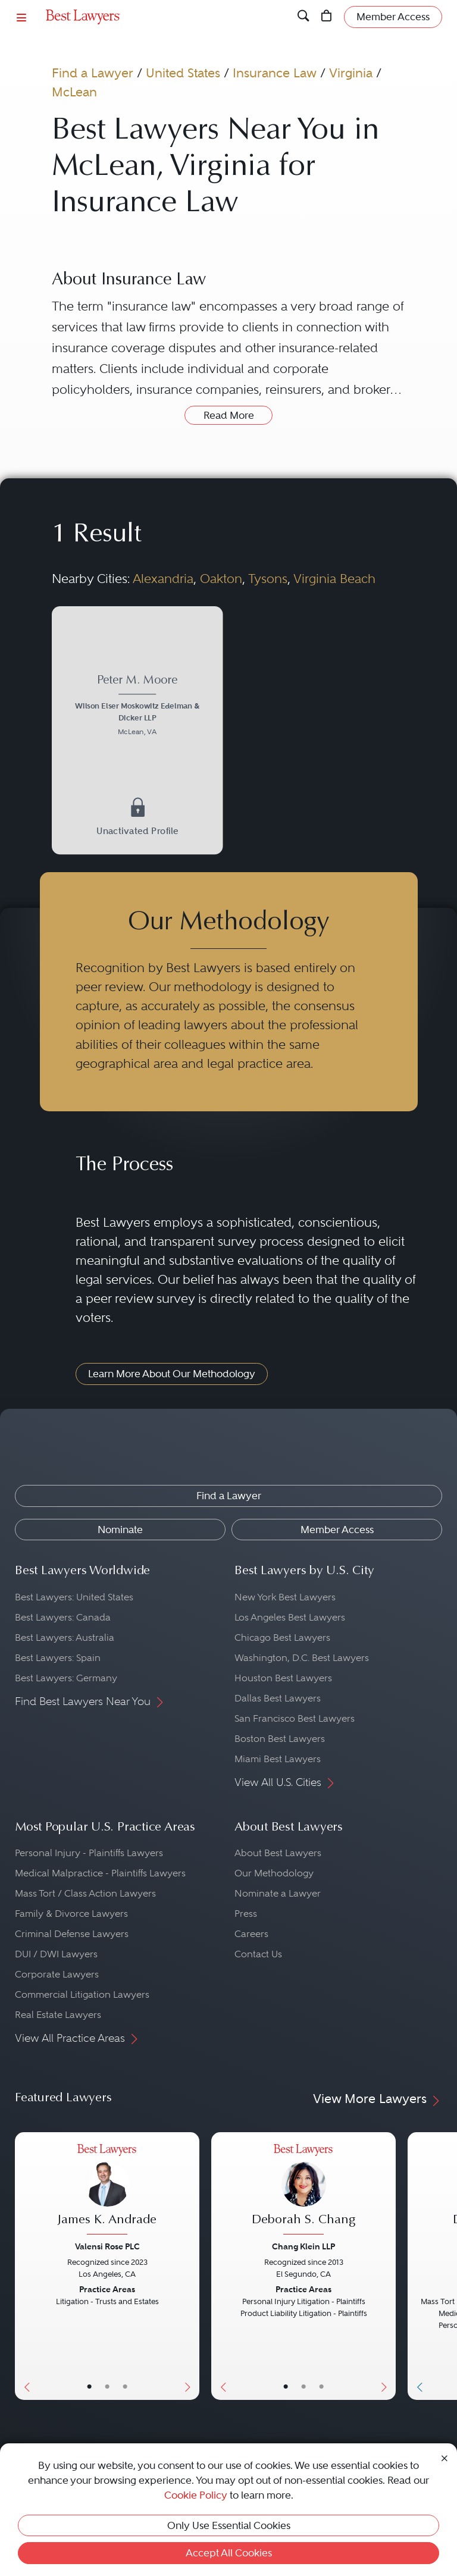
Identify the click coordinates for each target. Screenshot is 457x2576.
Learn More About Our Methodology (171, 1374)
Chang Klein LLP (303, 2246)
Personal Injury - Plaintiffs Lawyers (89, 1853)
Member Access (337, 1529)
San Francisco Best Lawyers (294, 1718)
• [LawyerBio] (107, 2387)
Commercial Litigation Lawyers (82, 1994)
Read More (229, 415)
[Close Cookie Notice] (444, 2457)
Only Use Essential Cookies (228, 2525)
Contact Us (258, 1954)
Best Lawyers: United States (74, 1597)
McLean (74, 91)
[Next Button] (190, 2266)
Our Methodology (274, 1873)
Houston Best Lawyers (283, 1678)
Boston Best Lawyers (279, 1738)
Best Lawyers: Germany (66, 1678)
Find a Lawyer (92, 72)
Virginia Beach (334, 578)
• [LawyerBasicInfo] (89, 2387)
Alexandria (163, 578)
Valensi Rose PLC (107, 2246)
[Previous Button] (24, 2266)
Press (245, 1913)
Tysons (267, 578)
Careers (251, 1933)
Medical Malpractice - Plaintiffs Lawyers (100, 1873)
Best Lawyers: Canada (63, 1617)
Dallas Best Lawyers (277, 1698)
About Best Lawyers (277, 1853)
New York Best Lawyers (285, 1597)
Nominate (120, 1529)
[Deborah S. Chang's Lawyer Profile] (303, 2191)
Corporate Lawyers (57, 1974)
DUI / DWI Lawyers (56, 1954)
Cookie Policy (195, 2495)
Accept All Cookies (229, 2553)
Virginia (351, 72)
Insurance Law (275, 72)
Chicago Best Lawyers (282, 1637)
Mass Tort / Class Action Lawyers (85, 1893)
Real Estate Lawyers (58, 2014)
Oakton (221, 578)
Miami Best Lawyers (277, 1759)
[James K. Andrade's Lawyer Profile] (107, 2191)
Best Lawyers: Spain (58, 1657)
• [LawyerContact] (125, 2387)
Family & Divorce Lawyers (71, 1913)
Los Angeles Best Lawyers (289, 1617)
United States (183, 72)
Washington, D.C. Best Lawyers (301, 1657)
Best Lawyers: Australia (64, 1637)
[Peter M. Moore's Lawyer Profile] (136, 707)
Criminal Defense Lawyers (72, 1933)
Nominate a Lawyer (277, 1893)
